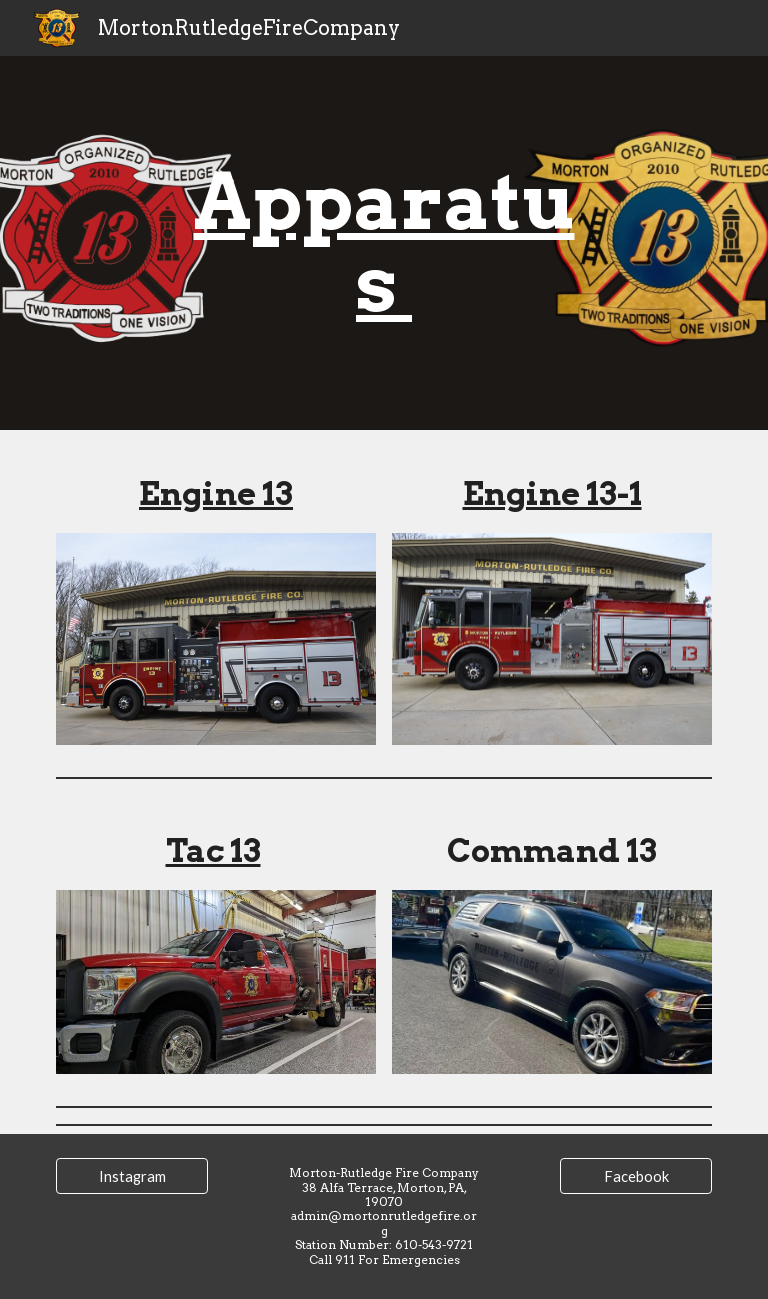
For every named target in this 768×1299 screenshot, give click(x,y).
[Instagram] (131, 1176)
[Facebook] (635, 1176)
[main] (383, 243)
